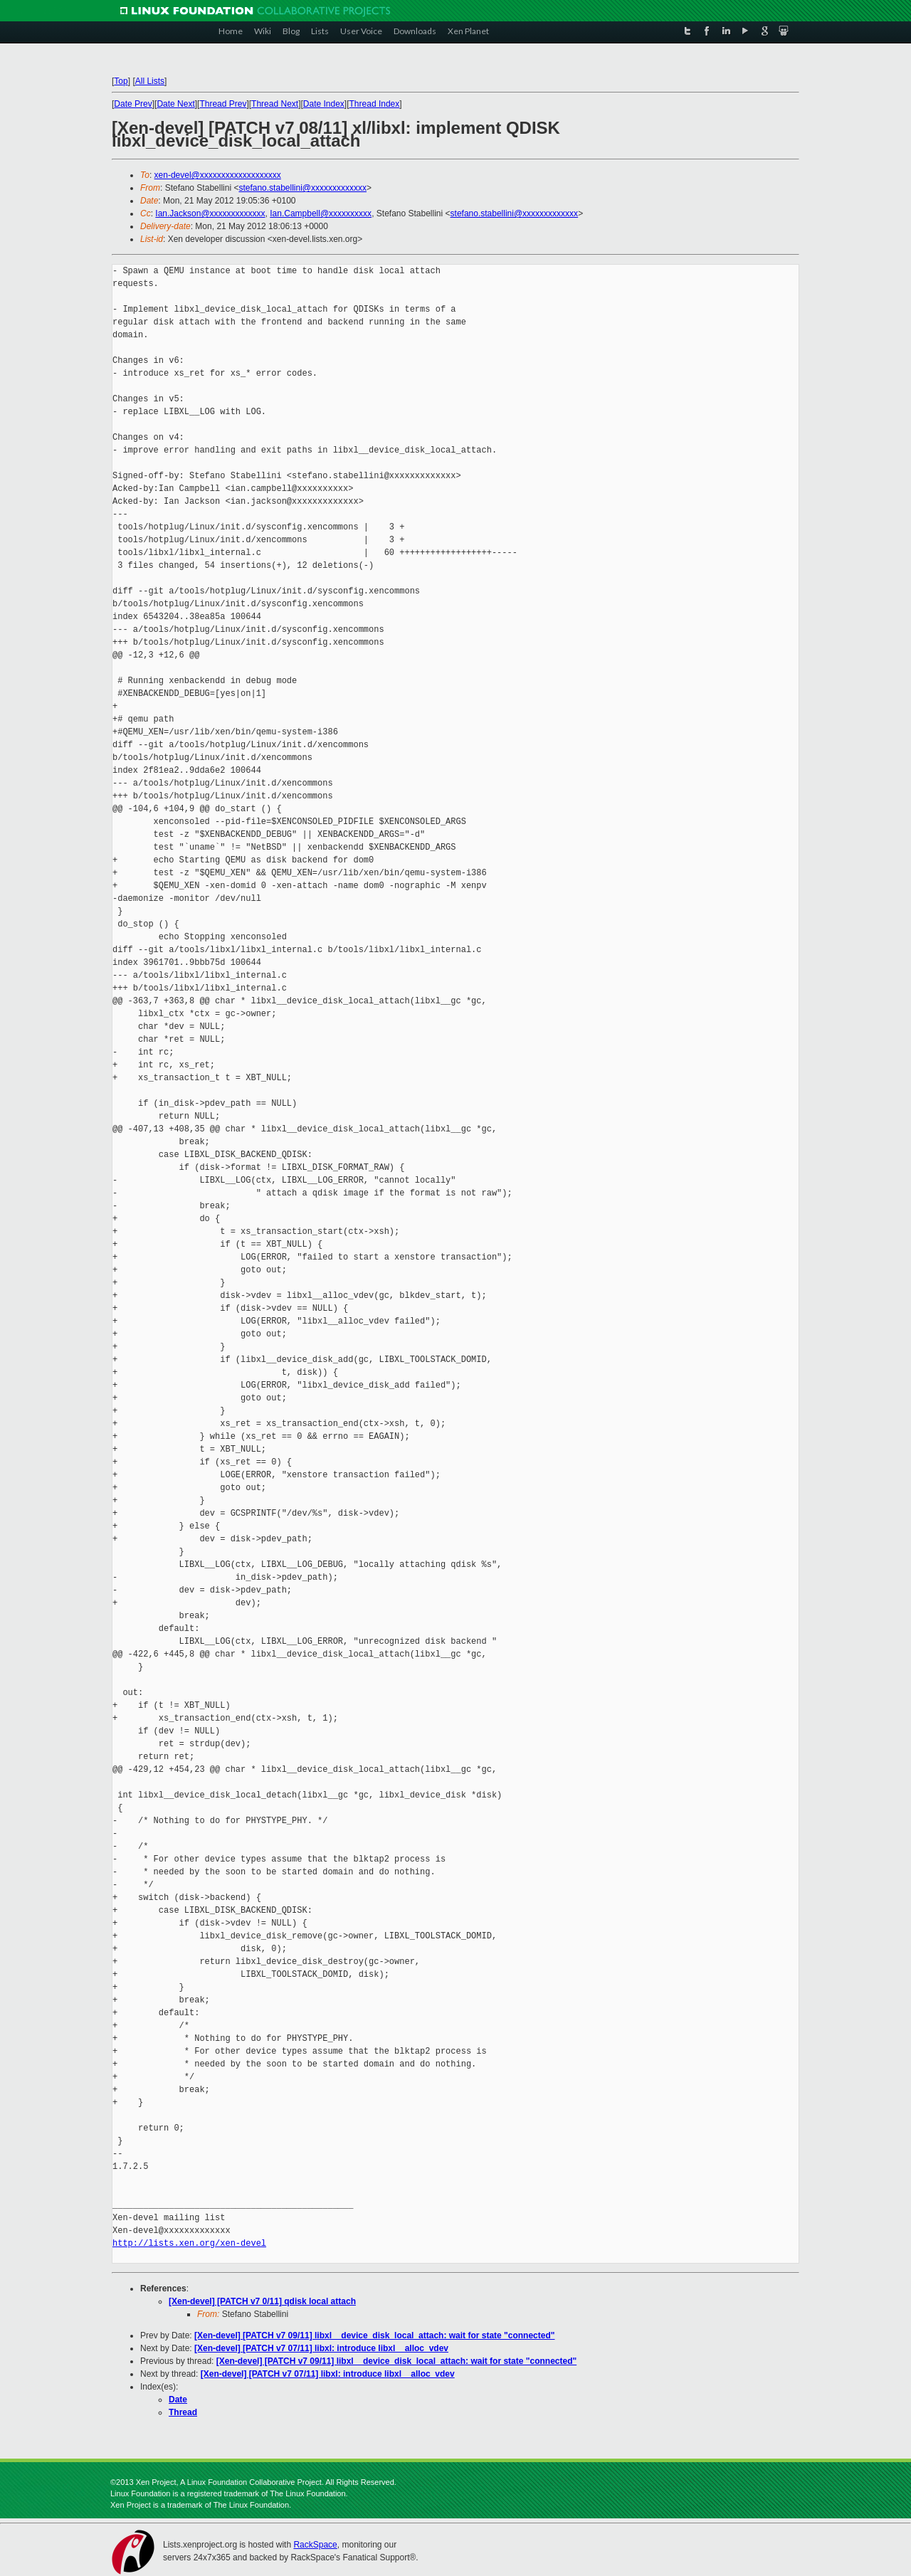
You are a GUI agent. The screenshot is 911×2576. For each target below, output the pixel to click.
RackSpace (315, 2545)
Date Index (323, 104)
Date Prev (133, 104)
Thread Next (274, 104)
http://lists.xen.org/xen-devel (189, 2243)
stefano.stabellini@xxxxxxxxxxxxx (302, 188)
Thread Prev (222, 104)
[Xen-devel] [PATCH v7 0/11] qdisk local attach (262, 2301)
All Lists (149, 81)
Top (120, 81)
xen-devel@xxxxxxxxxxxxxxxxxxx (217, 175)
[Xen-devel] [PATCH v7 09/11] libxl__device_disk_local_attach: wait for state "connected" (374, 2335)
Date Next (175, 104)
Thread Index (374, 104)
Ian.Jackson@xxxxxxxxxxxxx (210, 213)
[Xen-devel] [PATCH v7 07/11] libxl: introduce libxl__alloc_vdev (321, 2348)
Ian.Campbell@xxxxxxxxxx (321, 213)
